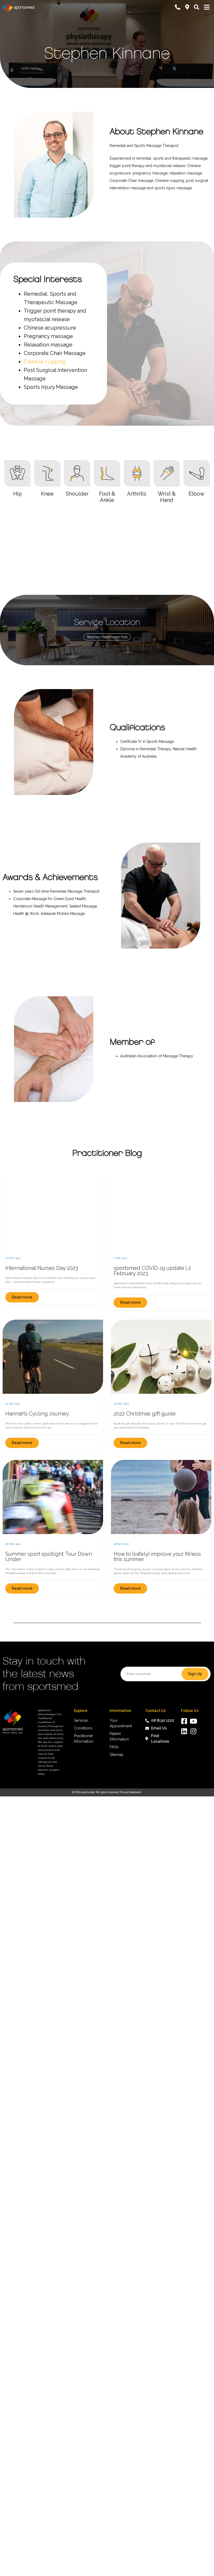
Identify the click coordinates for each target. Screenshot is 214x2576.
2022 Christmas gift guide (145, 1413)
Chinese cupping (45, 361)
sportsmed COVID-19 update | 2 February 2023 (152, 1270)
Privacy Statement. (131, 1792)
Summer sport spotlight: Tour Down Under (48, 1556)
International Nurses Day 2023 (41, 1268)
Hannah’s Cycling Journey (37, 1413)
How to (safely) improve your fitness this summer (157, 1556)
